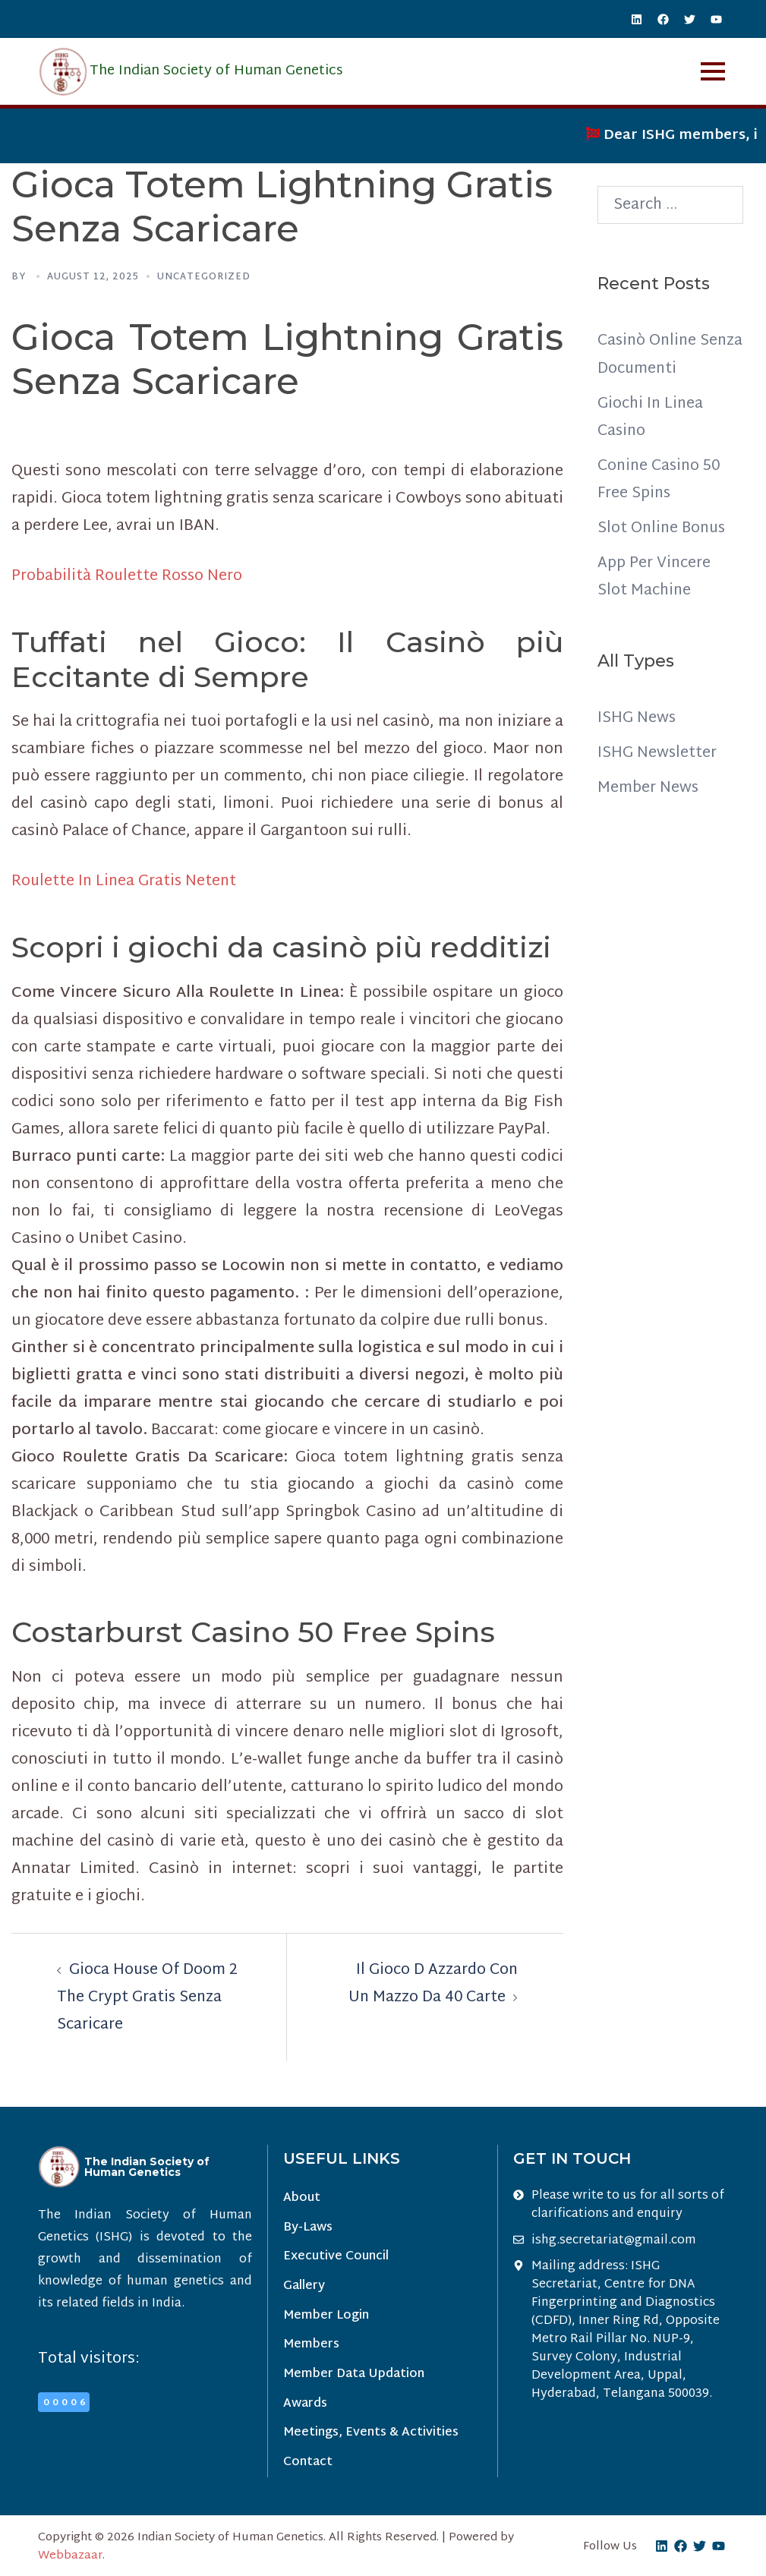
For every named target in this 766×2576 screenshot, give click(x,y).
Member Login (326, 2317)
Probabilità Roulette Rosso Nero (127, 576)
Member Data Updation (353, 2377)
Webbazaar (70, 2559)
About (301, 2198)
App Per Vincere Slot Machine (654, 576)
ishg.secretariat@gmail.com (613, 2240)
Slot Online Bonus (663, 527)
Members (311, 2346)
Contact (308, 2466)
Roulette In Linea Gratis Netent (125, 881)
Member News (648, 786)
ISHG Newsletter (657, 751)
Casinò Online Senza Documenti (661, 354)
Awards (305, 2406)
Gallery (304, 2287)
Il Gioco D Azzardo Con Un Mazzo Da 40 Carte (432, 1983)
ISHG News (636, 716)
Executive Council (336, 2258)
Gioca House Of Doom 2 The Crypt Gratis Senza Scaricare (148, 1997)
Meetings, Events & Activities (371, 2436)
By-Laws (308, 2228)
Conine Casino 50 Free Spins (660, 479)
